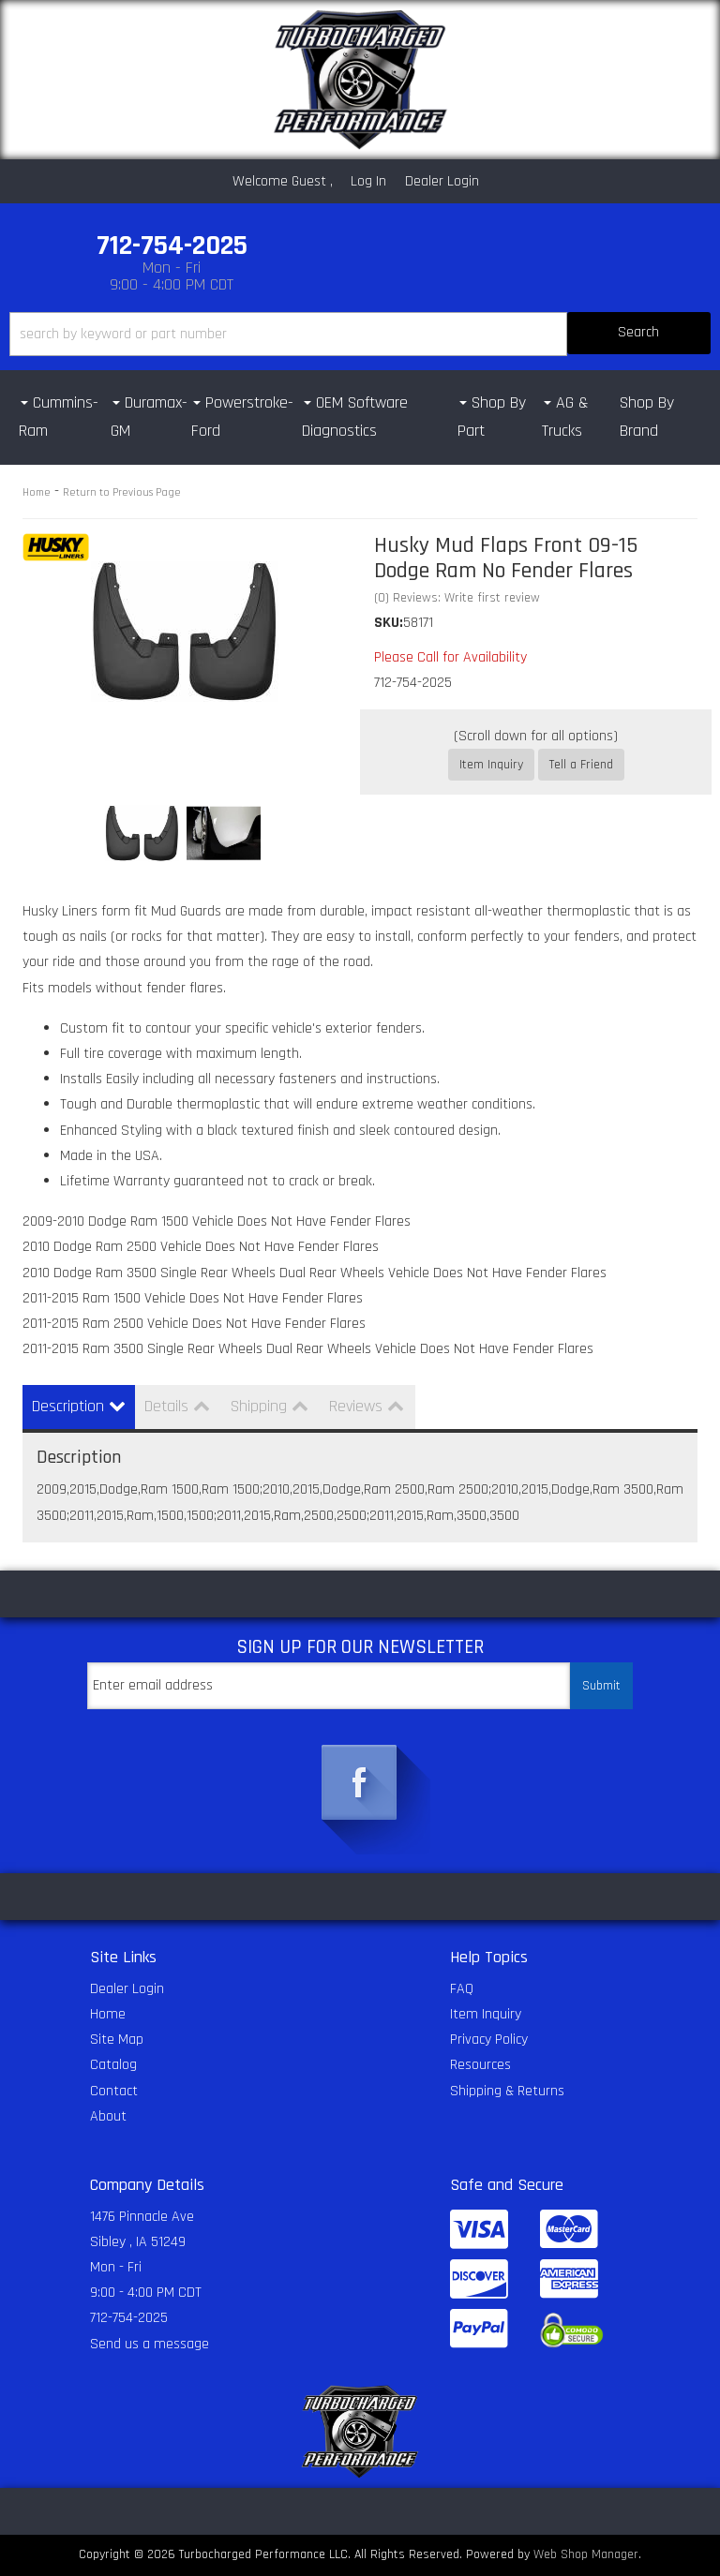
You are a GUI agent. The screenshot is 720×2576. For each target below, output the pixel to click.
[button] (360, 334)
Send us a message (149, 2344)
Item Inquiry (491, 764)
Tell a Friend (581, 764)
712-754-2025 (129, 2318)
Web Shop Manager (585, 2554)
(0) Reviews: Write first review (457, 597)
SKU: (388, 623)
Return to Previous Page (122, 492)
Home (36, 492)
